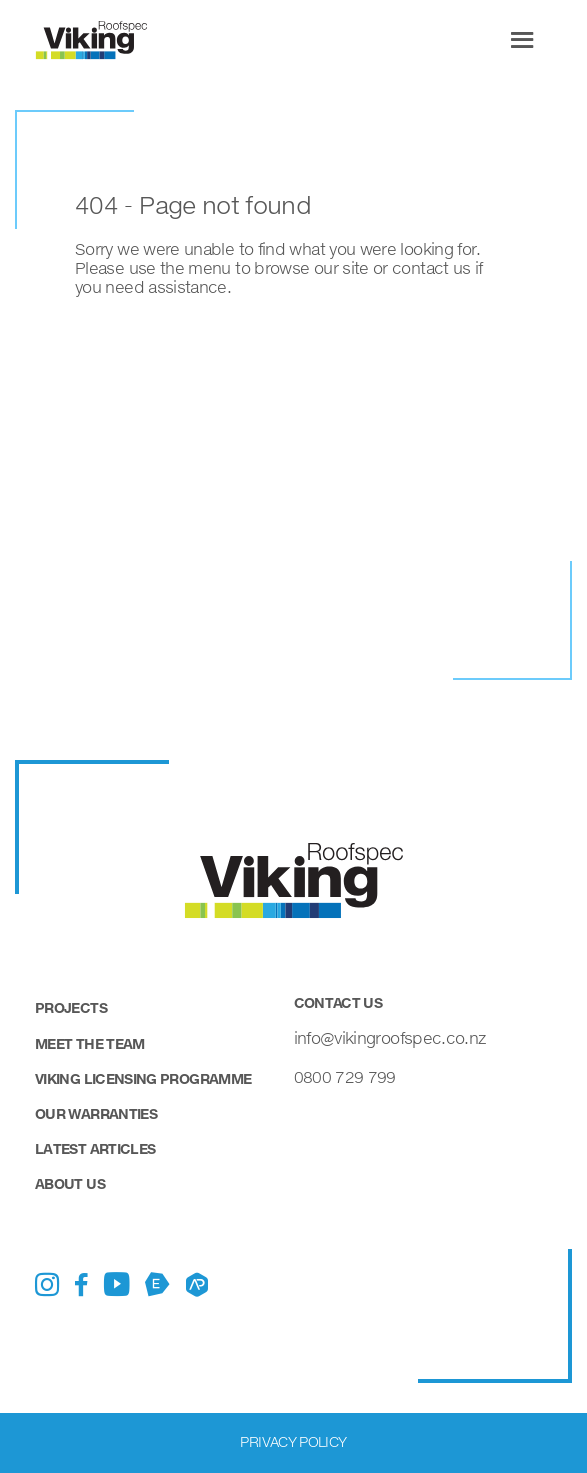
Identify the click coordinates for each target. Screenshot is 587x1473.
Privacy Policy (293, 1441)
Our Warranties (96, 1113)
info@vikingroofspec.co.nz (390, 1037)
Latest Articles (95, 1148)
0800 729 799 (345, 1076)
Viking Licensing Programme (143, 1078)
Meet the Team (90, 1043)
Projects (71, 1007)
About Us (70, 1183)
